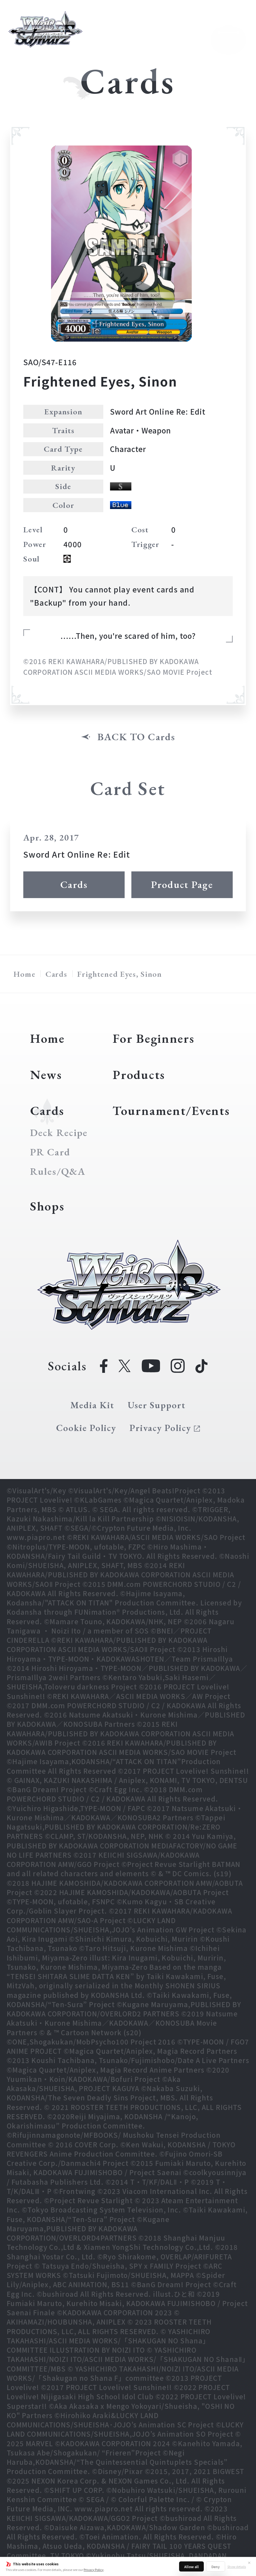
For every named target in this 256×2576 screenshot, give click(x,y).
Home (24, 974)
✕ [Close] (249, 2562)
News (46, 1074)
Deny (215, 2566)
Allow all (191, 2566)
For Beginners (153, 1038)
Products (139, 1074)
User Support (157, 1405)
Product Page (182, 884)
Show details (236, 2566)
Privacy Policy (94, 2569)
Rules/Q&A (57, 1171)
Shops (47, 1206)
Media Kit (92, 1405)
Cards (74, 884)
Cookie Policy (86, 1428)
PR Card (50, 1152)
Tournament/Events (171, 1110)
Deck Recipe (58, 1133)
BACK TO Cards (136, 737)
